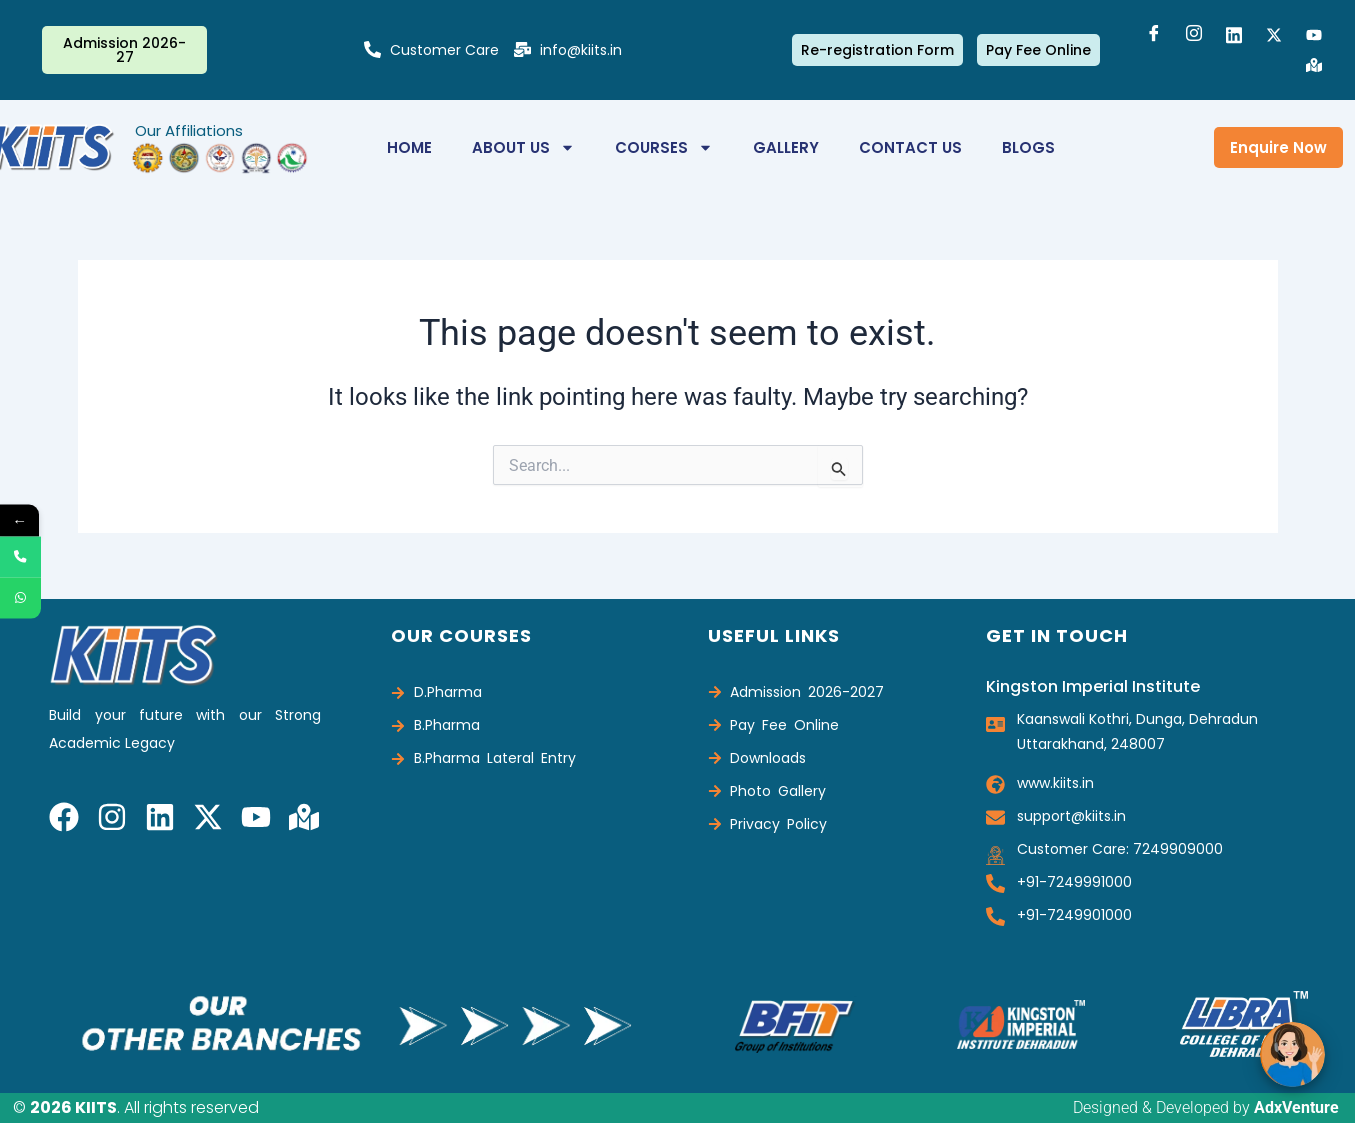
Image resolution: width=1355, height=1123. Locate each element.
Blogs (1028, 147)
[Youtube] (1314, 35)
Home (409, 147)
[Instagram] (1194, 35)
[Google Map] (1314, 65)
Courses (664, 147)
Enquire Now (1278, 147)
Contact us (910, 147)
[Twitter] (1274, 35)
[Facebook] (1154, 35)
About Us (523, 147)
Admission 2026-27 (124, 50)
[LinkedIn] (1234, 35)
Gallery (786, 147)
